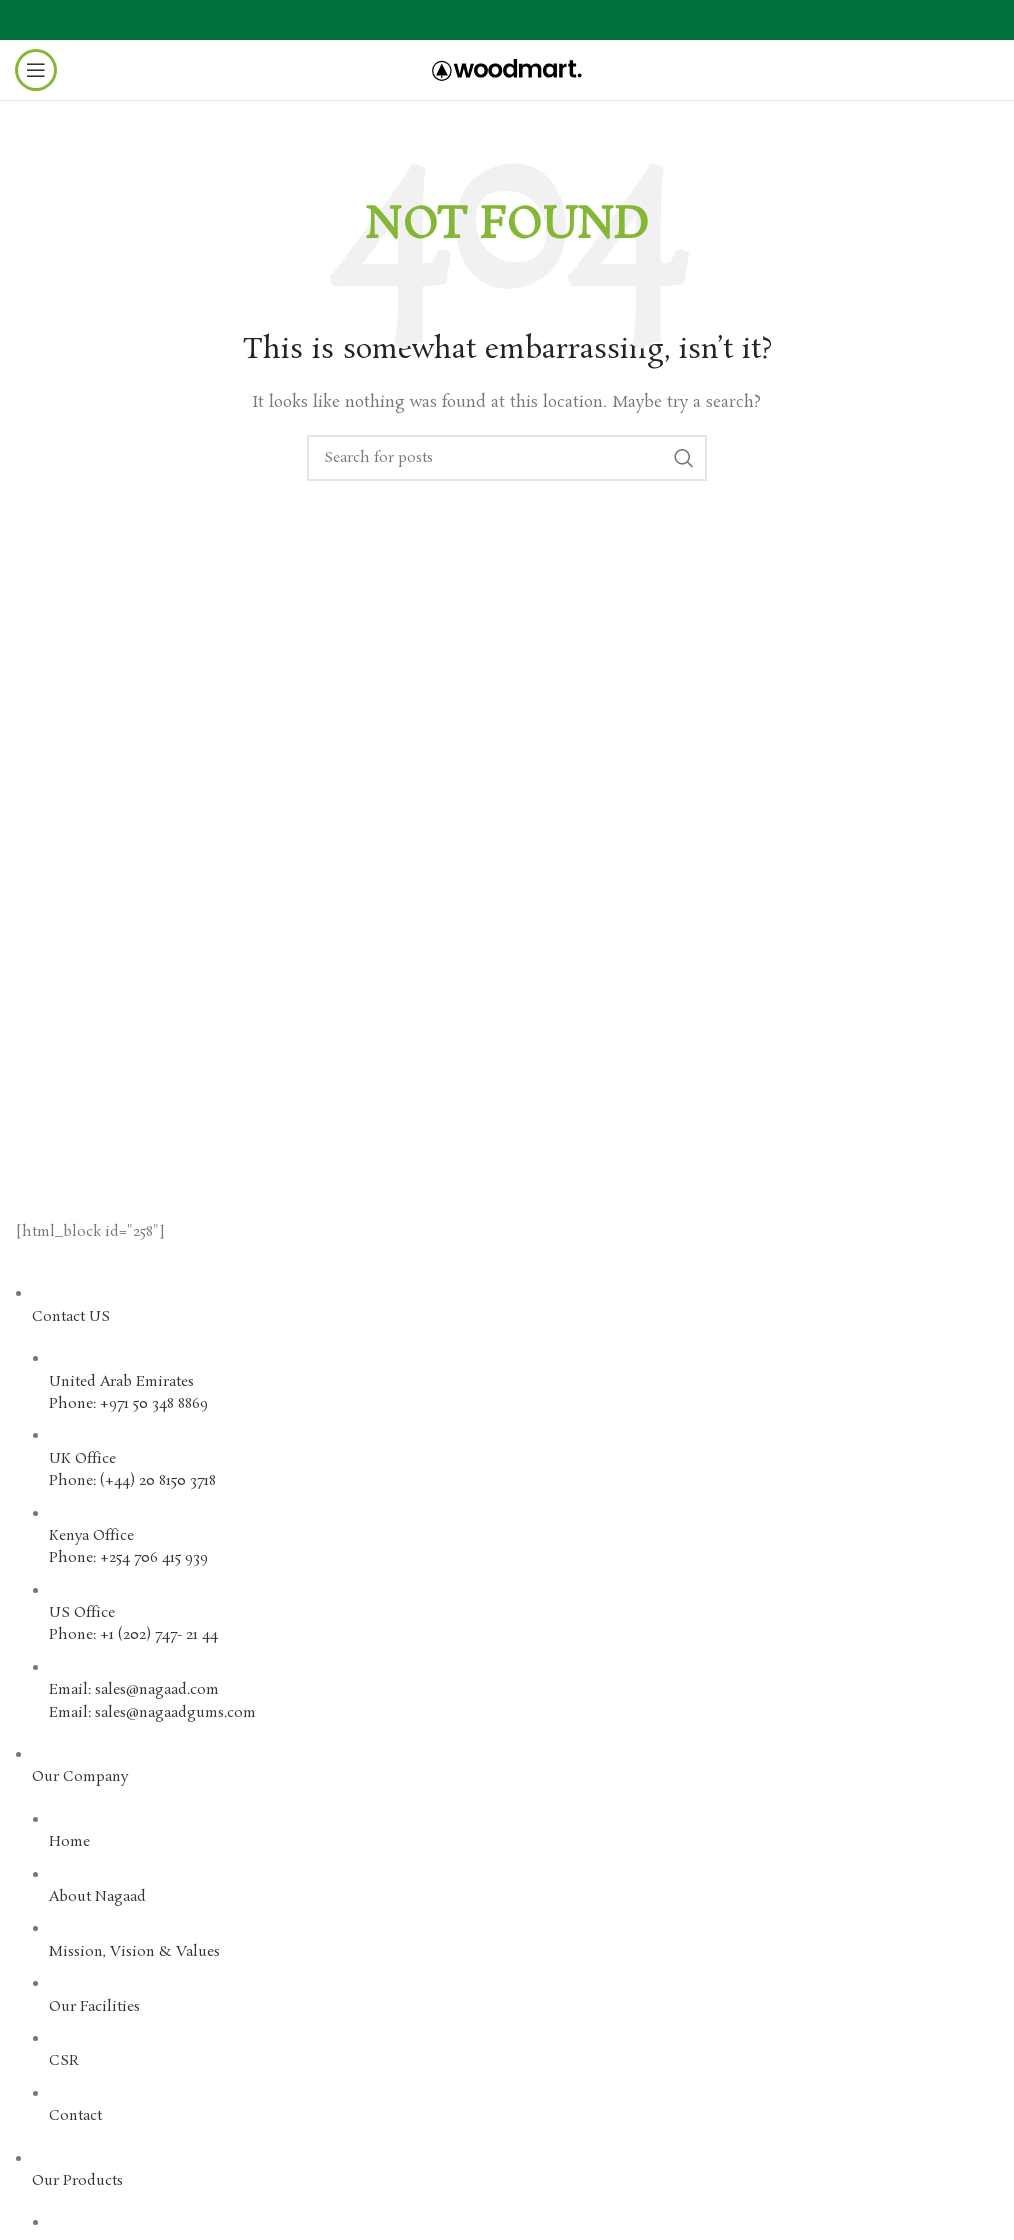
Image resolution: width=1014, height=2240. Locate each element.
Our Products (77, 2181)
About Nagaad (97, 1897)
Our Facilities (94, 2007)
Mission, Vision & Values (134, 1952)
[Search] (507, 458)
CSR (64, 2061)
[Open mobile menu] (36, 70)
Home (69, 1842)
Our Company (80, 1777)
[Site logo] (507, 67)
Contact (75, 2116)
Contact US (71, 1317)
